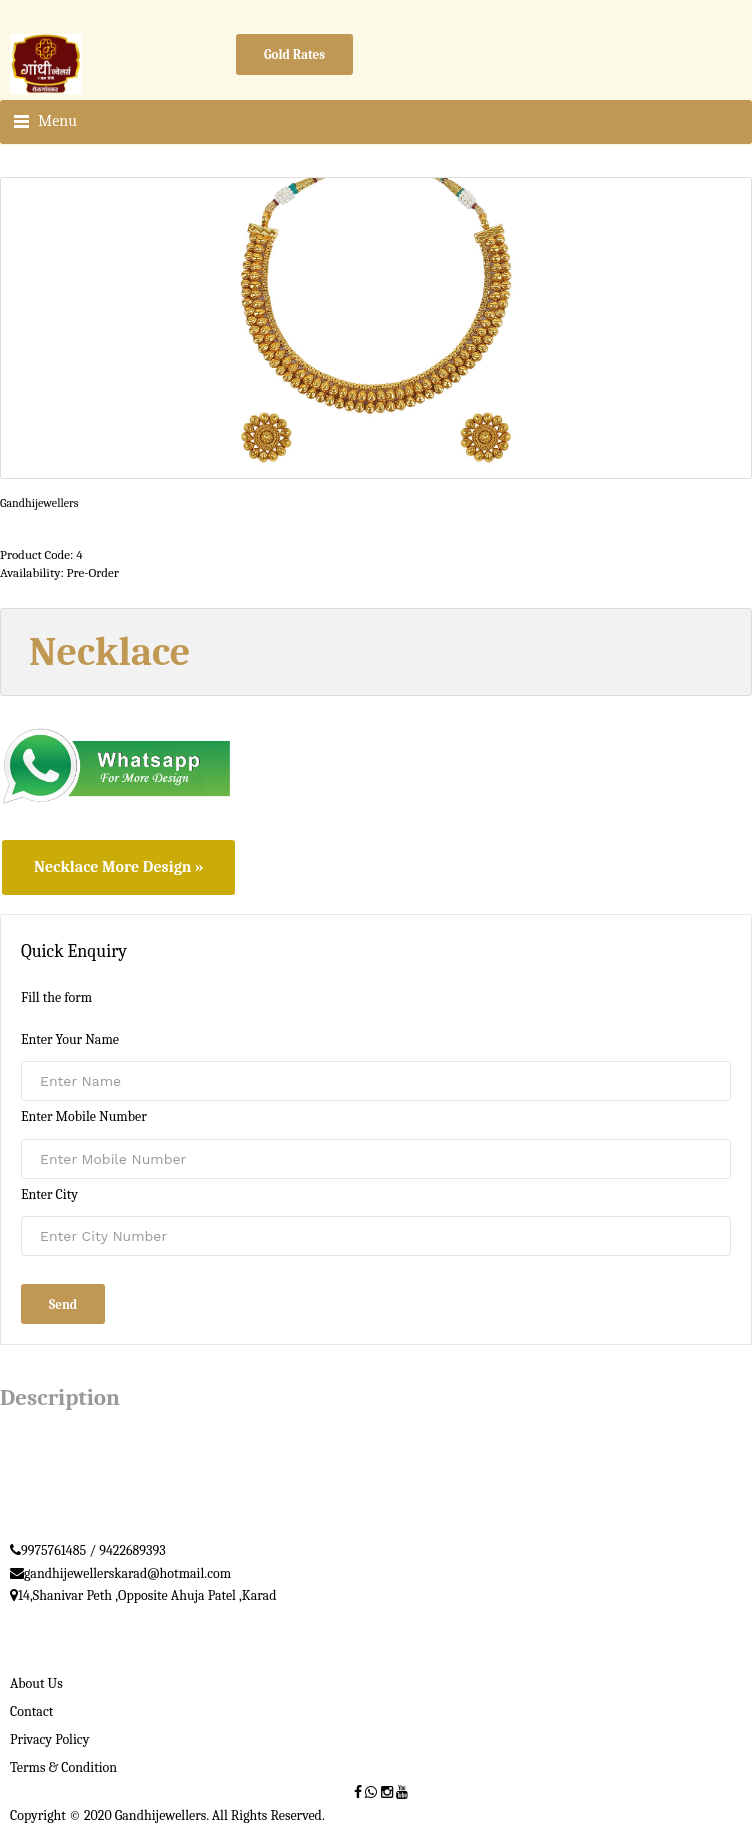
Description (60, 1397)
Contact (31, 1711)
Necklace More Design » (118, 867)
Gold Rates (294, 54)
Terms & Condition (63, 1767)
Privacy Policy (49, 1739)
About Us (36, 1683)
